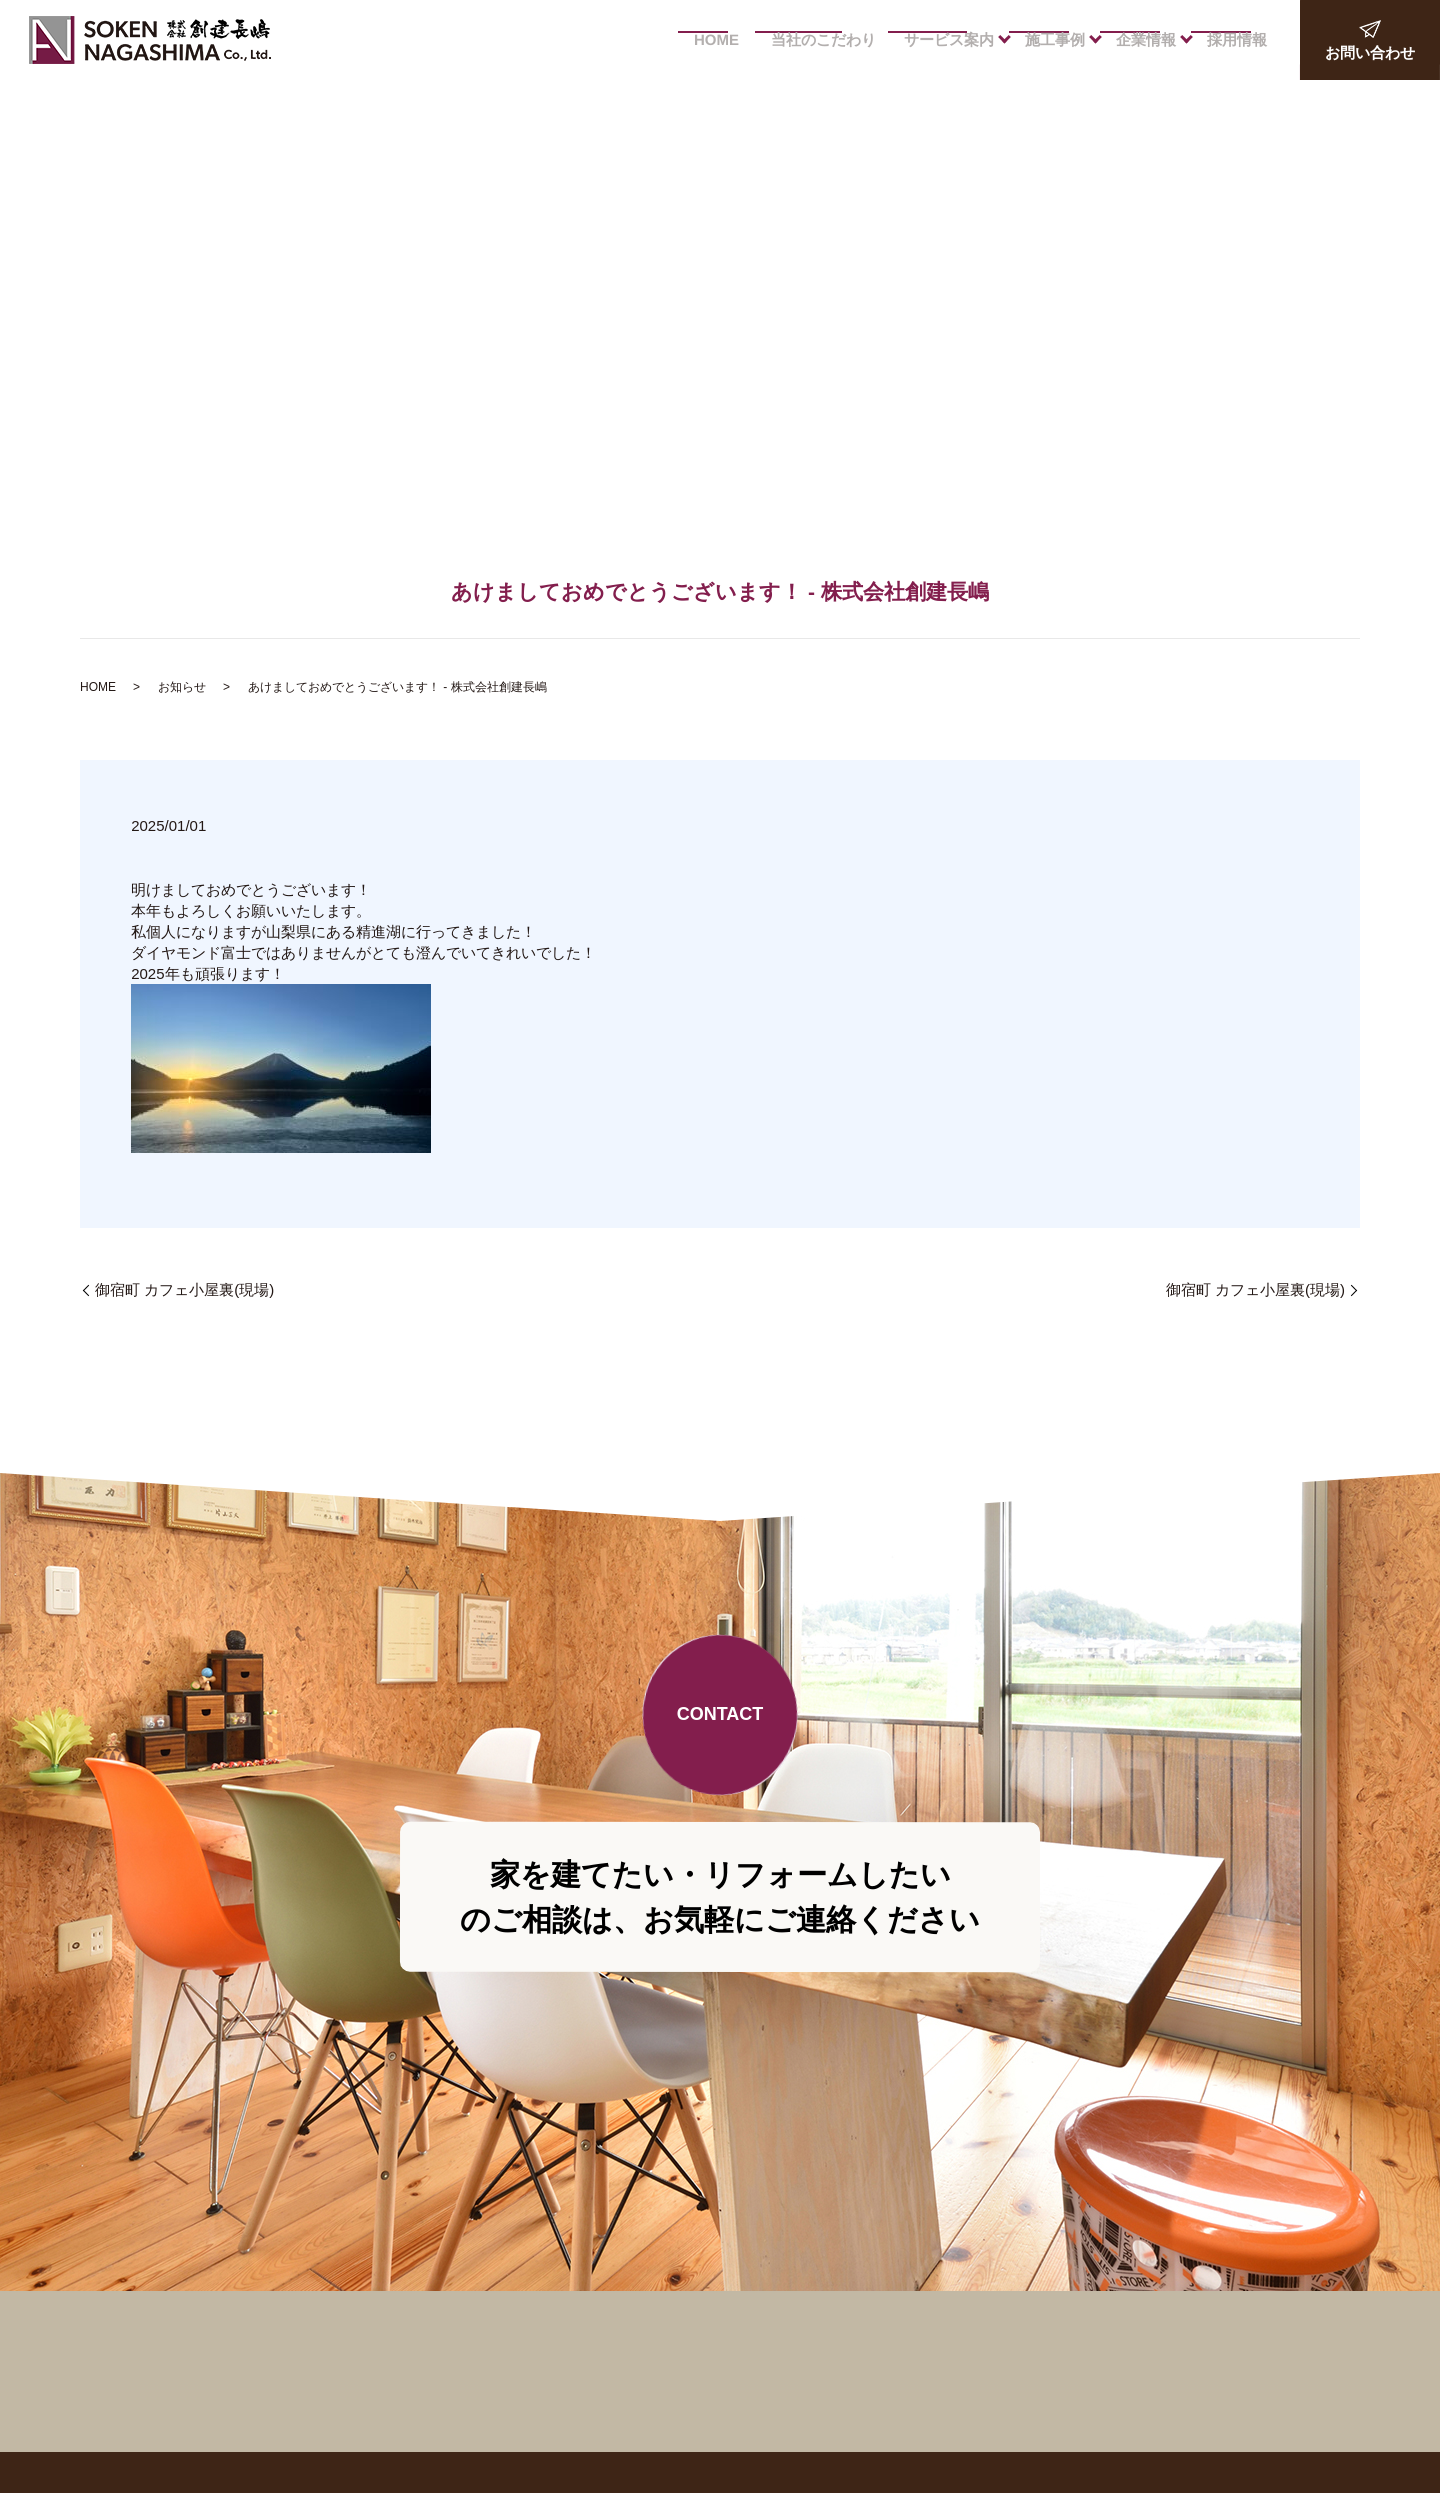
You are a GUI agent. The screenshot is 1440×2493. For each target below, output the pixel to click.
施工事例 (1049, 39)
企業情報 (1142, 39)
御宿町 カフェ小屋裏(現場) (184, 1289)
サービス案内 (941, 39)
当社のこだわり (818, 39)
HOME (707, 39)
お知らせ (182, 687)
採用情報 (1235, 39)
